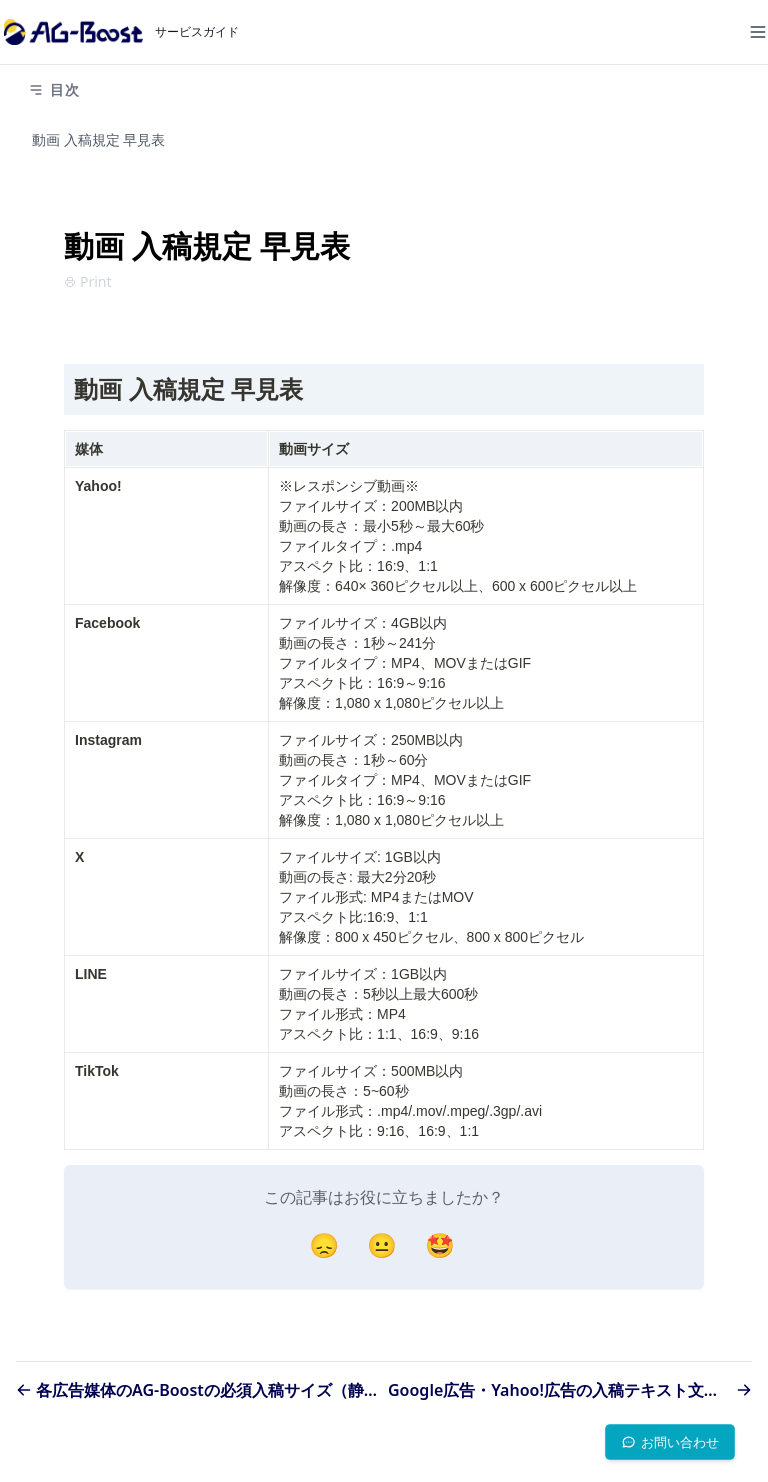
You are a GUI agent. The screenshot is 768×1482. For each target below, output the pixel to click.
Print (88, 281)
